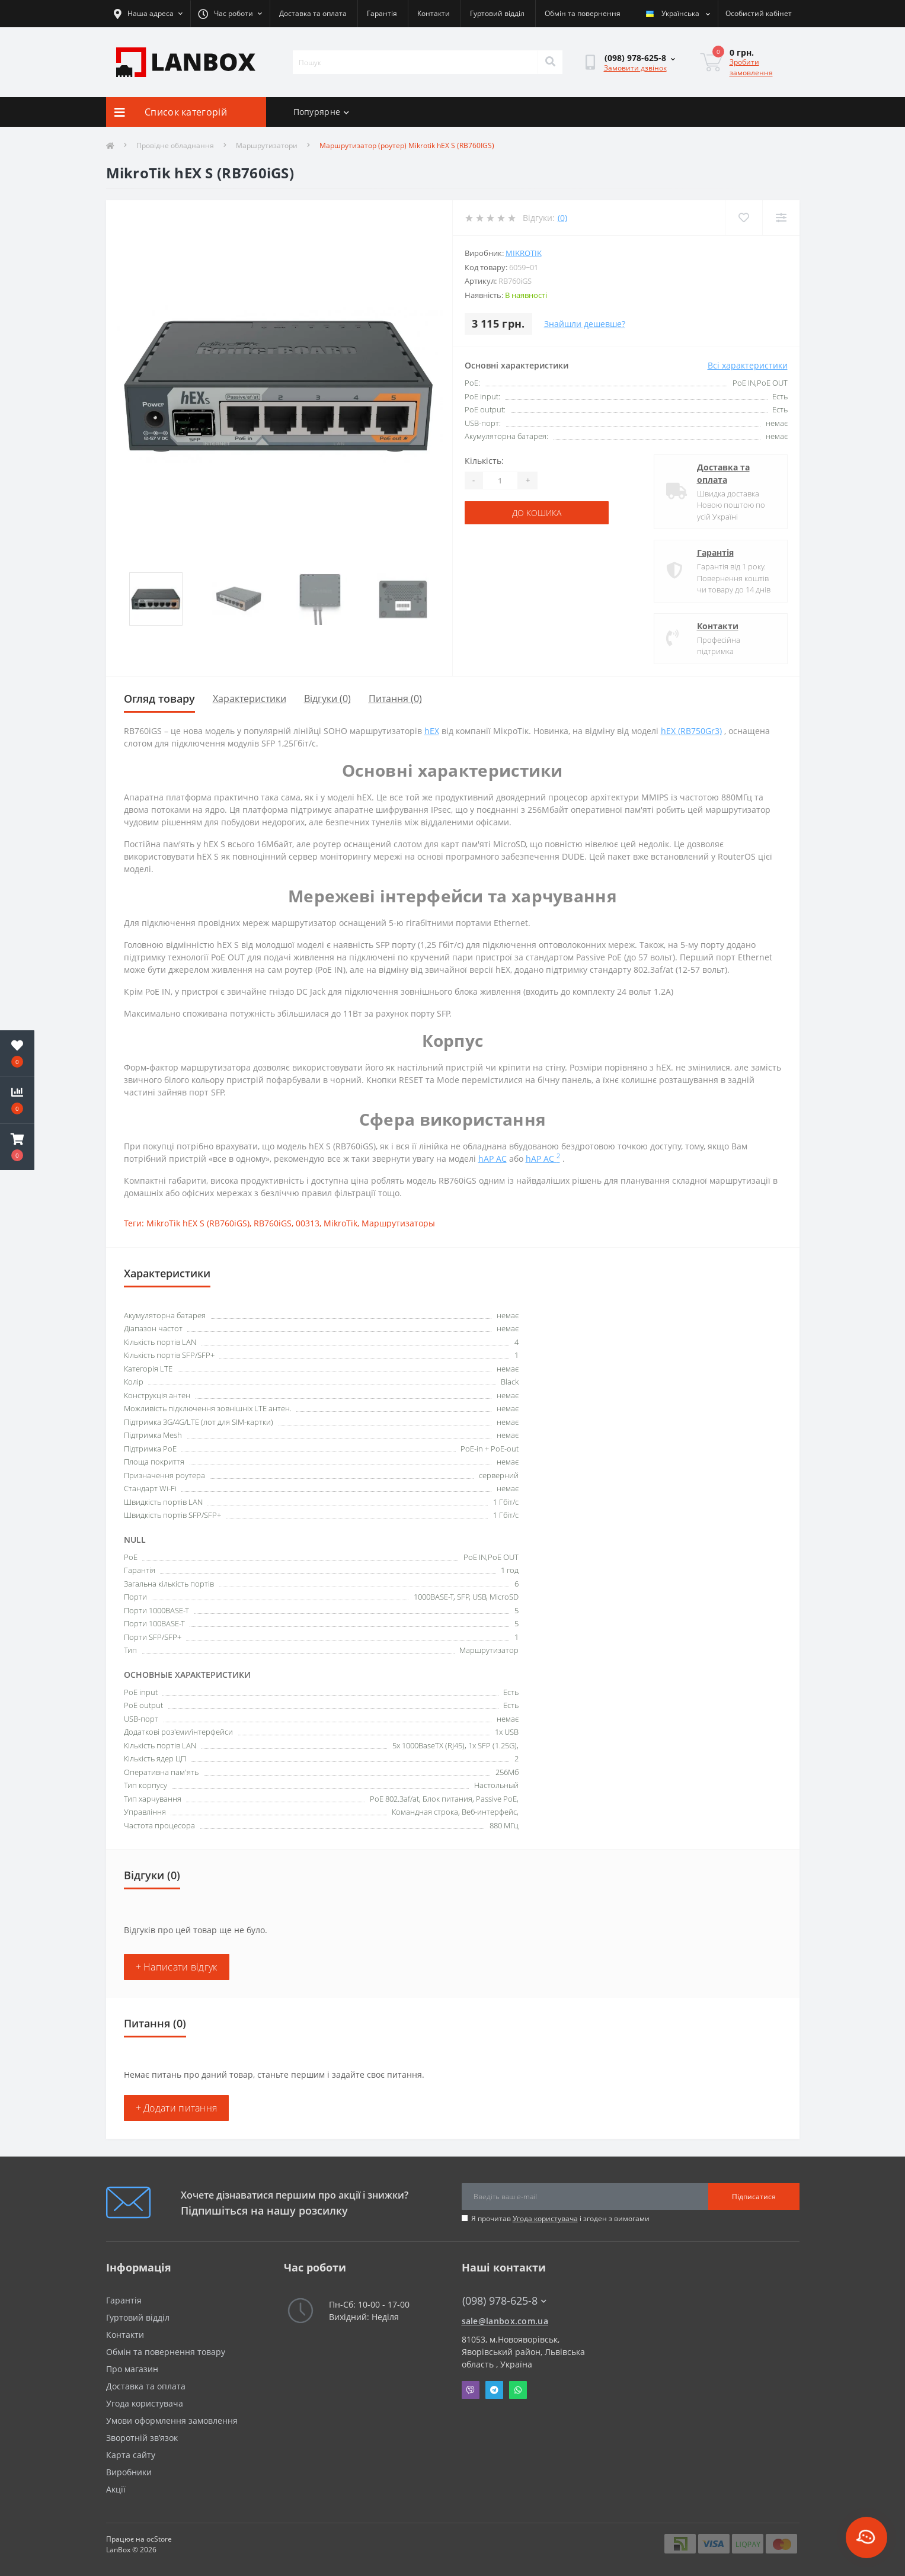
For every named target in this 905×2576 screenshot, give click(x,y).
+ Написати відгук (177, 1966)
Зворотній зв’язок (142, 2437)
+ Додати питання (177, 2107)
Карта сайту (130, 2454)
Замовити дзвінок (635, 68)
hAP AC (492, 1158)
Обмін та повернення (583, 13)
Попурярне (321, 111)
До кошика (536, 512)
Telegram (494, 2390)
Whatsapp (518, 2390)
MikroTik (524, 253)
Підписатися (754, 2196)
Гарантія (382, 13)
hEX (431, 730)
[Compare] (781, 217)
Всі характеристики (748, 365)
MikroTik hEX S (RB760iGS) (198, 1223)
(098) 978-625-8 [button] (504, 2301)
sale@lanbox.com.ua (505, 2321)
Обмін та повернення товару (165, 2351)
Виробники (129, 2472)
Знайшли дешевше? (584, 323)
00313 (307, 1223)
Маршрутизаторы (398, 1223)
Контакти (433, 13)
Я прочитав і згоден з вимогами (560, 2218)
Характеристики (249, 698)
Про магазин (132, 2369)
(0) (562, 217)
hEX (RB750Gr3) (691, 730)
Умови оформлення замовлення (172, 2420)
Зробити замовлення (751, 67)
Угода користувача (545, 2218)
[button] (17, 1147)
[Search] (550, 62)
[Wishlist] (743, 217)
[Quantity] (500, 480)
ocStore (159, 2539)
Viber (470, 2390)
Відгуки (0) (327, 698)
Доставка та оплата (313, 13)
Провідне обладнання (175, 145)
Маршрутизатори (267, 145)
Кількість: (484, 460)
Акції (116, 2489)
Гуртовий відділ (497, 13)
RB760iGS (273, 1223)
